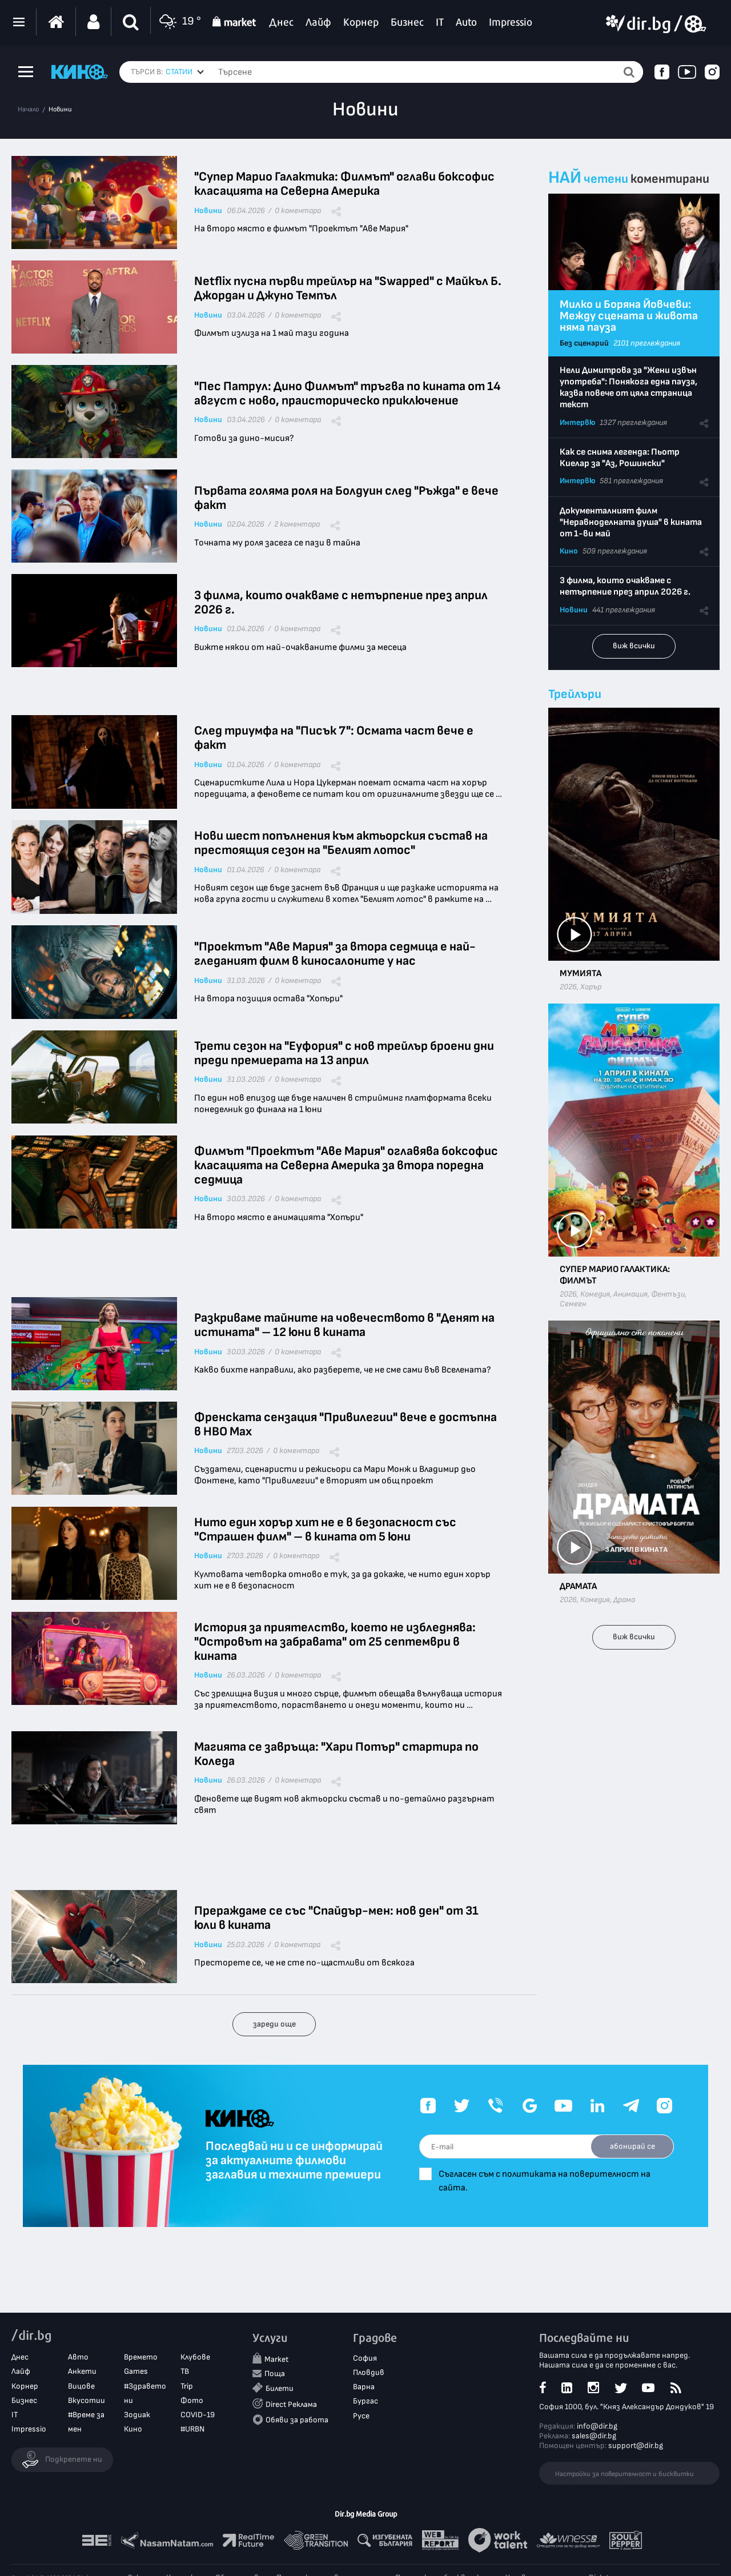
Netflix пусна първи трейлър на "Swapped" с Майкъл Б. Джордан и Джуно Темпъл (347, 288)
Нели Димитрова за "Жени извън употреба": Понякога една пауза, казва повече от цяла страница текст (628, 387)
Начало (28, 110)
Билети (280, 2388)
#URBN (192, 2429)
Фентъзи (668, 1294)
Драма (624, 1599)
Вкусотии (86, 2400)
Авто (78, 2357)
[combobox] (185, 72)
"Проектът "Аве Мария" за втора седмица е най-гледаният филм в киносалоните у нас (335, 954)
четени (606, 179)
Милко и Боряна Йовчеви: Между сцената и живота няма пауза (629, 316)
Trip (186, 2386)
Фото (191, 2400)
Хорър (590, 987)
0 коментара (298, 210)
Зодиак (137, 2414)
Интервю (577, 422)
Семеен (573, 1304)
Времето (141, 2357)
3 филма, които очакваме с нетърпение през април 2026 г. (341, 602)
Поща (274, 2373)
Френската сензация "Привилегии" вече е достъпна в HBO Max (345, 1424)
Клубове (195, 2357)
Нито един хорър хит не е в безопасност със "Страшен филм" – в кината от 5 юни (325, 1529)
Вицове (81, 2386)
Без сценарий (584, 343)
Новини (60, 110)
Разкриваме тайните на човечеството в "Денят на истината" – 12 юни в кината (344, 1325)
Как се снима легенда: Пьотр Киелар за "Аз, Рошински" (620, 458)
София (365, 2358)
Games (136, 2371)
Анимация (630, 1294)
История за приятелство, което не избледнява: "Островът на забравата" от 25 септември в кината (335, 1642)
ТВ (184, 2371)
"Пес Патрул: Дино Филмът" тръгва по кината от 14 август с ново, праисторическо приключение (347, 393)
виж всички (634, 646)
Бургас (365, 2401)
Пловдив (368, 2372)
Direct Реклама (291, 2404)
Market (276, 2359)
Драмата (578, 1586)
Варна (364, 2387)
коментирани (669, 179)
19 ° (178, 22)
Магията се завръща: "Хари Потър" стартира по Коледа (336, 1754)
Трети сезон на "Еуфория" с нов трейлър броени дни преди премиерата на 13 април (344, 1053)
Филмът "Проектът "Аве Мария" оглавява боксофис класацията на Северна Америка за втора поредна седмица (346, 1165)
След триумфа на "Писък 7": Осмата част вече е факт (333, 738)
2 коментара (297, 524)
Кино (569, 551)
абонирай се (632, 2146)
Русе (361, 2416)
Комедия (595, 1294)
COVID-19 (197, 2414)
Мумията (580, 973)
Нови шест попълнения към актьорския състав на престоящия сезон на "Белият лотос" (341, 843)
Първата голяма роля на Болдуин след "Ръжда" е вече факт (346, 498)
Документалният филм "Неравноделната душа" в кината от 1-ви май (631, 522)
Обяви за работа (297, 2420)
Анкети (82, 2371)
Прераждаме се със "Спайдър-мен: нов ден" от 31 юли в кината (336, 1918)
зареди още (274, 2024)
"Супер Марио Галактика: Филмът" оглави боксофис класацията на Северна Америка (344, 184)
